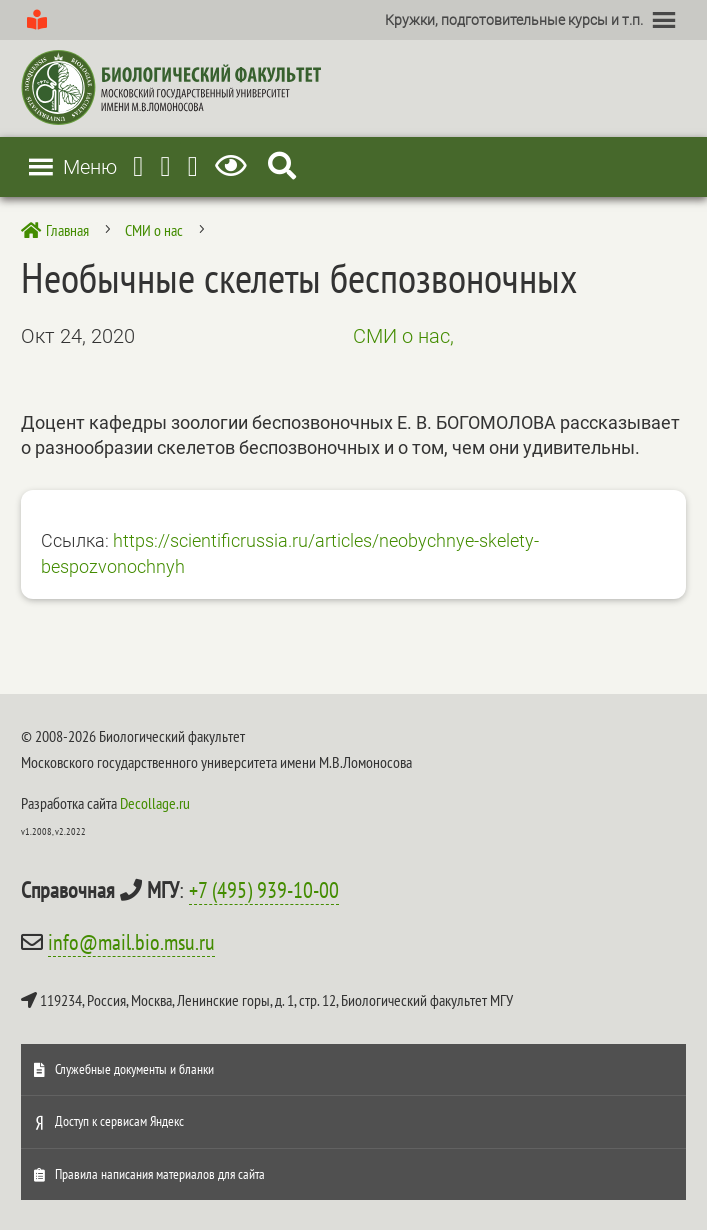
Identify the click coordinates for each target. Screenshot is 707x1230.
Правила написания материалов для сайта (160, 1174)
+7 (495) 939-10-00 (264, 890)
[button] (514, 20)
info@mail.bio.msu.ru (131, 942)
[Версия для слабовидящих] (234, 166)
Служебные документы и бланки (134, 1069)
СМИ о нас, (403, 336)
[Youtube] (165, 166)
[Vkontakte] (193, 166)
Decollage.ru (155, 803)
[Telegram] (138, 166)
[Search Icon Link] (282, 166)
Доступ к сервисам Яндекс (119, 1121)
